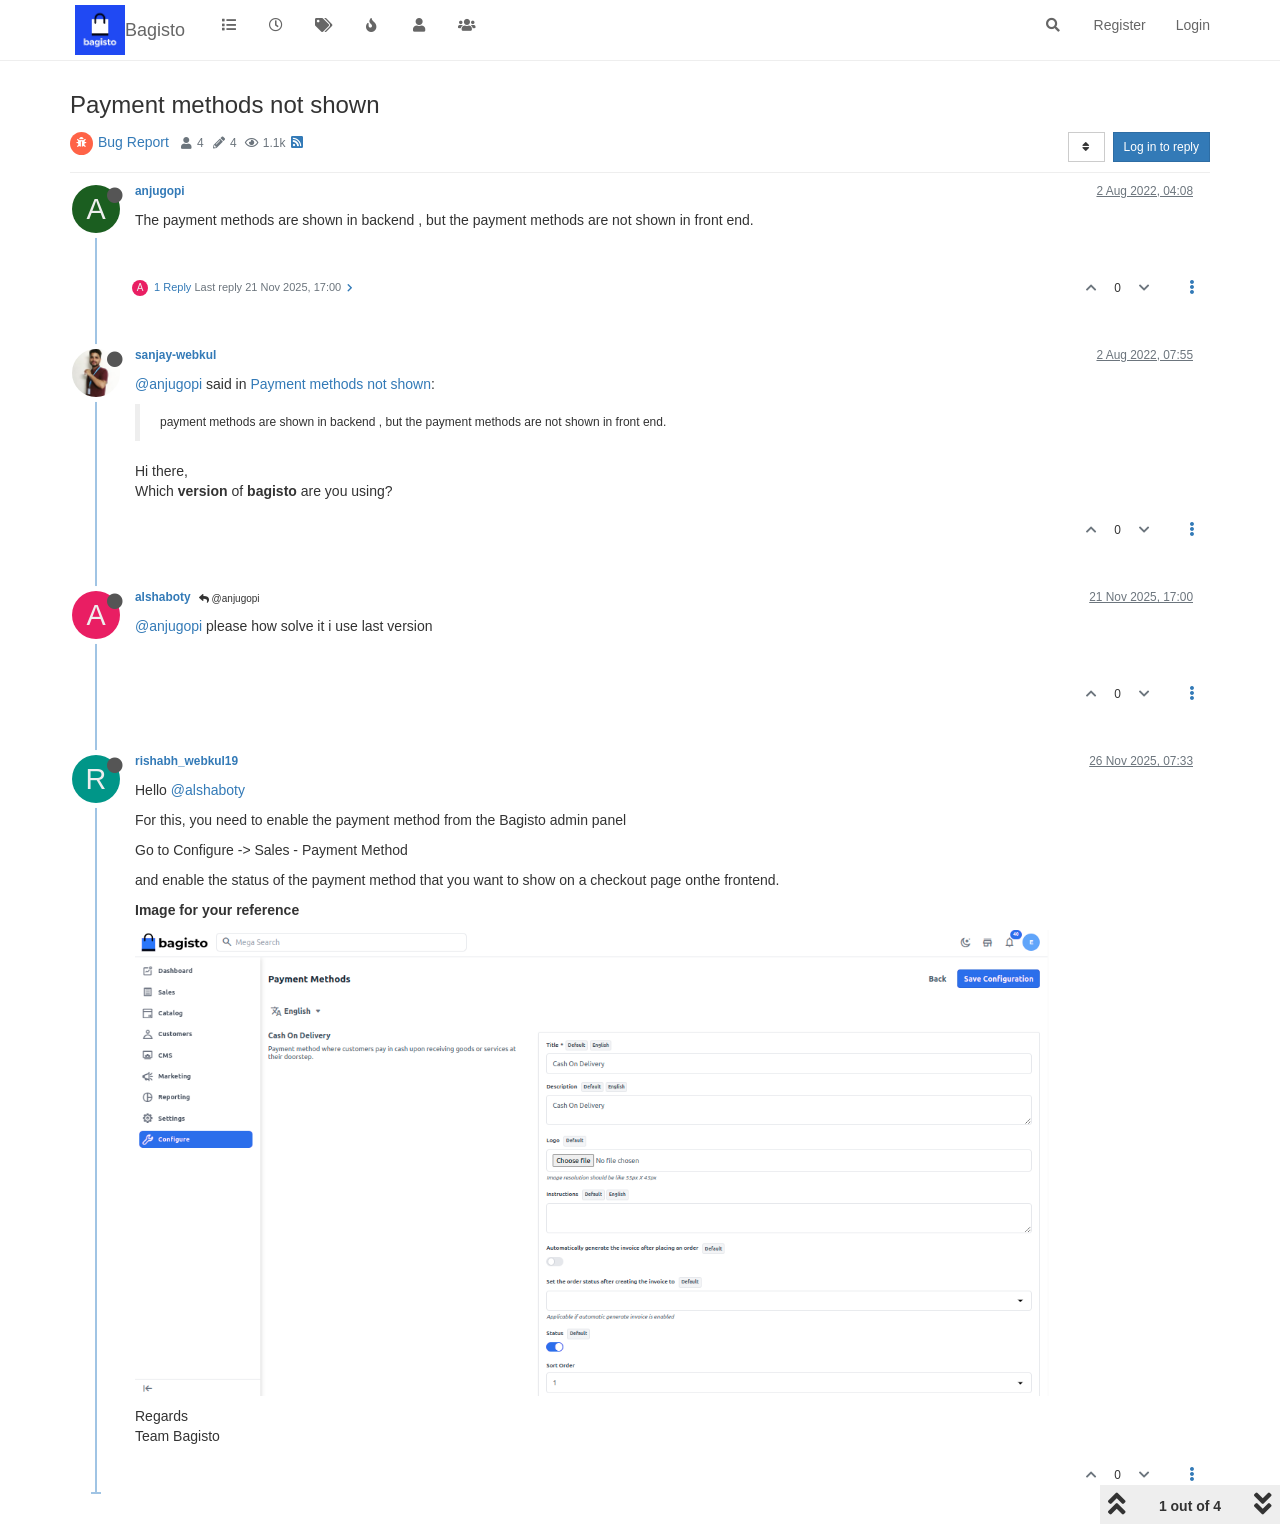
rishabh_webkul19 (186, 761)
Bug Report (133, 142)
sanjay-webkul (175, 355)
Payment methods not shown (340, 384)
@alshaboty (208, 790)
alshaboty (163, 597)
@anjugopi (168, 384)
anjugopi (160, 191)
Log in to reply (1161, 147)
